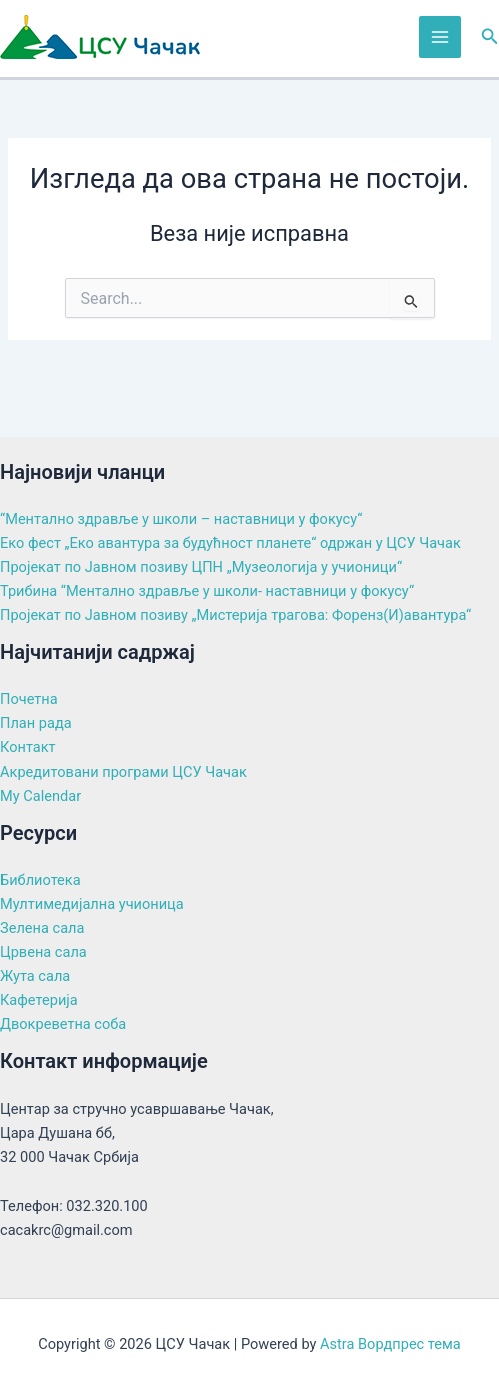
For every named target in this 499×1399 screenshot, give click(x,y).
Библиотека (40, 880)
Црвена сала (43, 952)
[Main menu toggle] (440, 37)
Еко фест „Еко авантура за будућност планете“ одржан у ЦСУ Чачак (230, 543)
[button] (490, 36)
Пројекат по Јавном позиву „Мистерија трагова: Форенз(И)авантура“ (235, 615)
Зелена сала (42, 928)
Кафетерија (39, 1000)
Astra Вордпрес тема (390, 1344)
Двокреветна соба (63, 1024)
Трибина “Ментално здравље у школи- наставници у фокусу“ (207, 591)
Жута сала (35, 976)
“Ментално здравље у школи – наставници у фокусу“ (181, 519)
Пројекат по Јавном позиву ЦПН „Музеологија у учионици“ (201, 567)
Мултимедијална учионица (92, 904)
